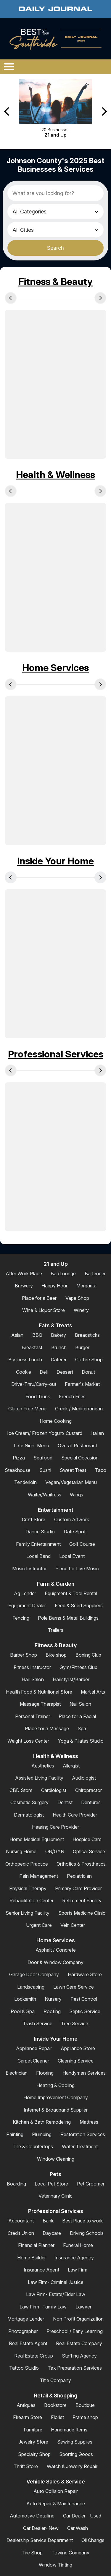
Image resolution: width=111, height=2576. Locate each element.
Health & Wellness (55, 474)
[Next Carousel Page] (104, 111)
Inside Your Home (55, 861)
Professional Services (55, 1054)
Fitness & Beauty (55, 281)
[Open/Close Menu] (9, 66)
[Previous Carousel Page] (7, 111)
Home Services (55, 667)
